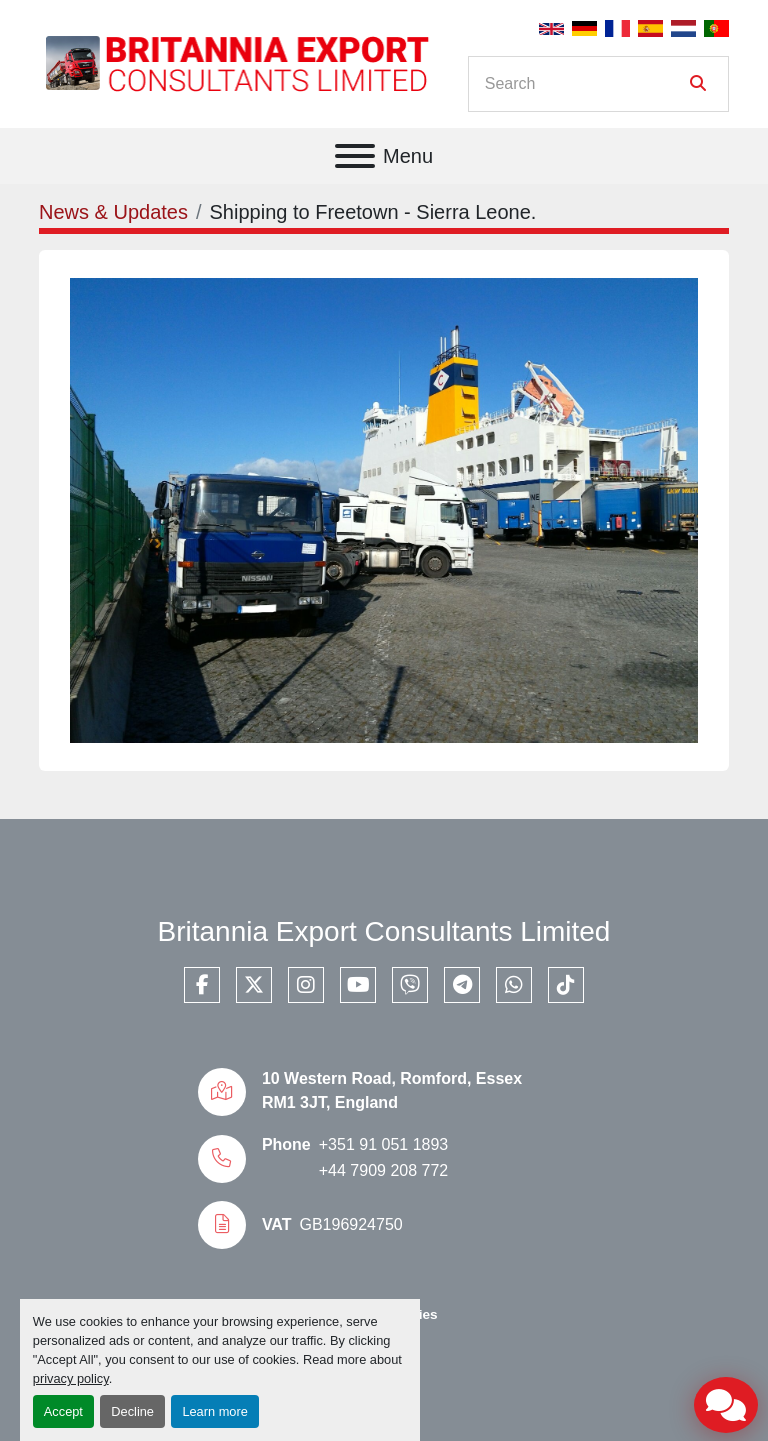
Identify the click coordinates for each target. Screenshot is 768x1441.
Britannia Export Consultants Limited (384, 931)
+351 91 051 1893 (383, 1144)
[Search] (584, 84)
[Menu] (355, 156)
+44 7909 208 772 (383, 1170)
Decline (132, 1411)
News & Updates (113, 212)
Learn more (214, 1411)
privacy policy (71, 1378)
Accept (63, 1411)
